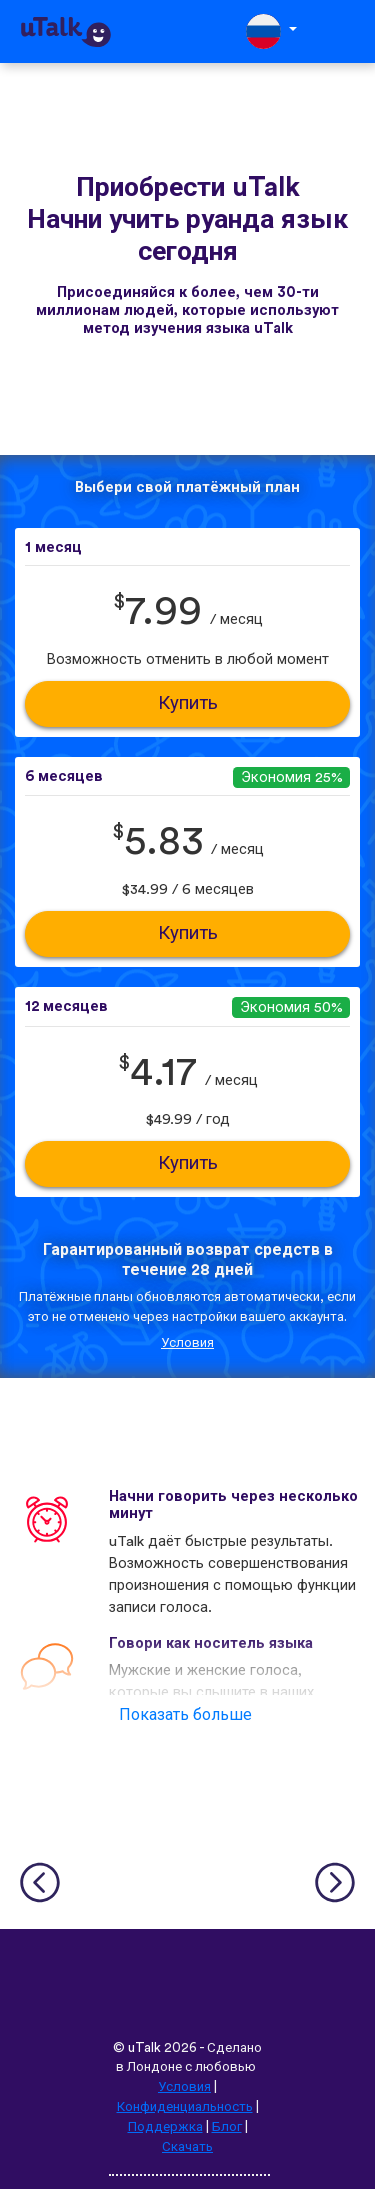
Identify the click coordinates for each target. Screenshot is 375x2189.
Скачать (187, 2147)
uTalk (144, 2048)
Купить (188, 703)
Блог (227, 2127)
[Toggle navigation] (346, 31)
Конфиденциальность (185, 2107)
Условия (187, 1343)
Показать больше (185, 1715)
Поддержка (165, 2127)
